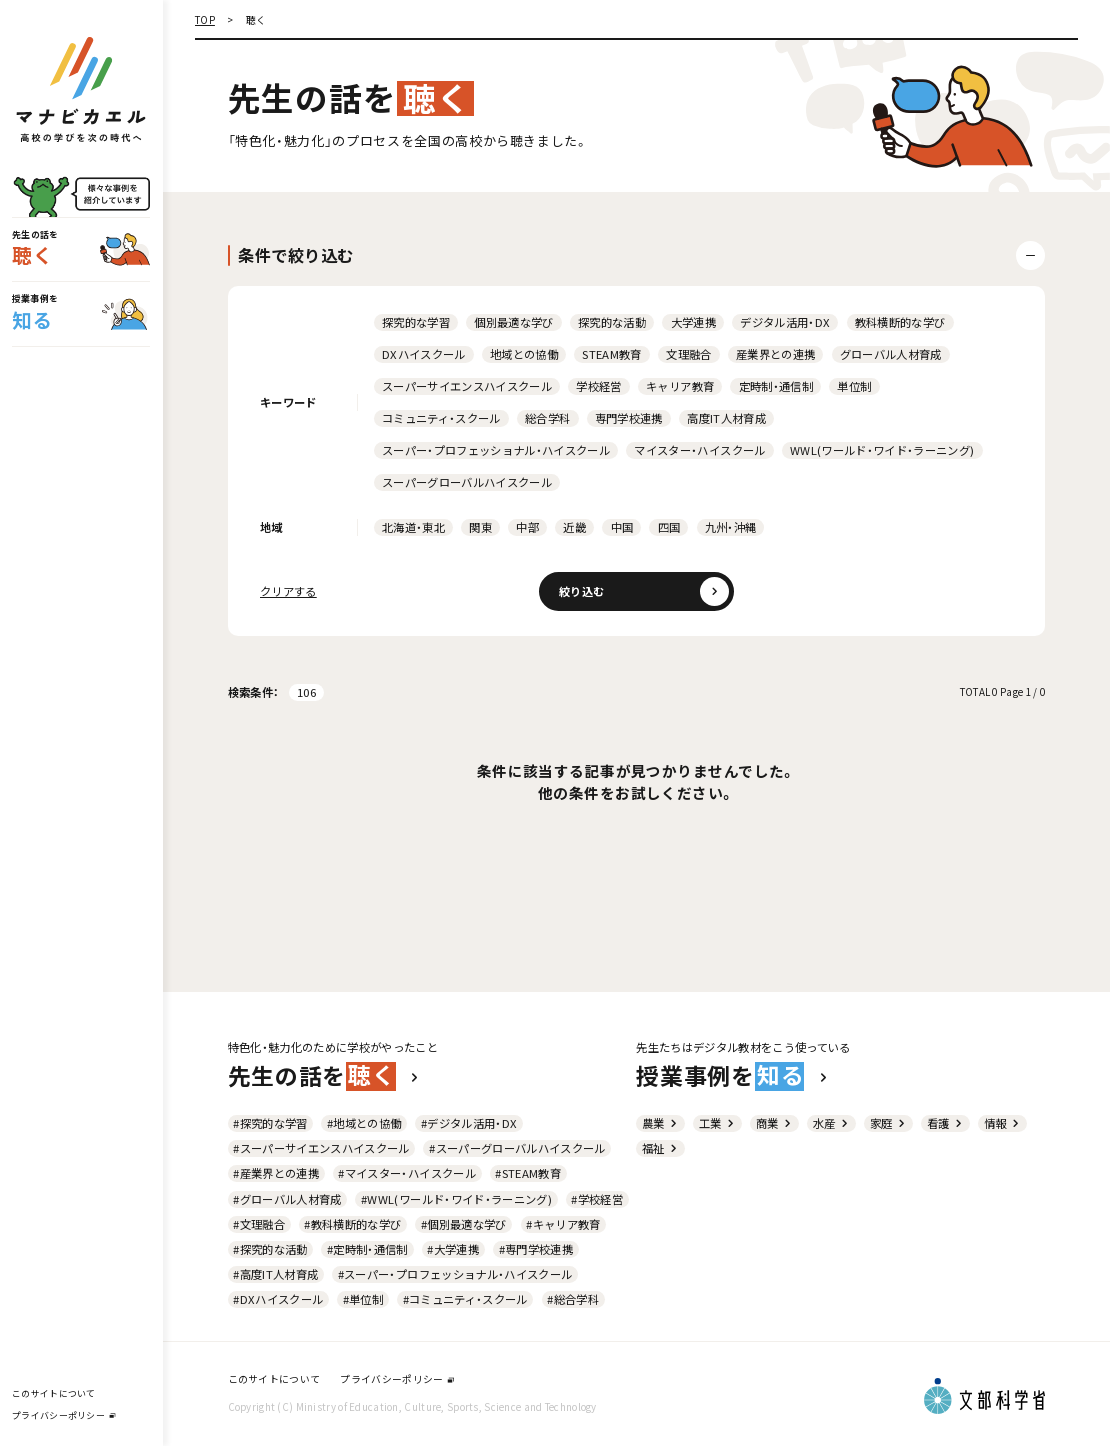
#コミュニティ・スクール (465, 1299)
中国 (622, 527)
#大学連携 (453, 1249)
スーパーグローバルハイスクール (467, 482)
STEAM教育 (611, 354)
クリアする (288, 591)
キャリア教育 (680, 386)
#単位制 (363, 1299)
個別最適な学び (513, 322)
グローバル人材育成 (891, 354)
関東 (480, 527)
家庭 (888, 1123)
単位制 (854, 386)
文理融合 (688, 354)
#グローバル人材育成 (287, 1199)
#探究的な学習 (270, 1123)
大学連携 (693, 322)
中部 (527, 527)
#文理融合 (259, 1224)
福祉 (660, 1148)
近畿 (574, 527)
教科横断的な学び (900, 322)
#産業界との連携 (276, 1173)
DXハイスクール (424, 354)
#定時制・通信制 (367, 1249)
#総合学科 (573, 1299)
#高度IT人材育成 (275, 1274)
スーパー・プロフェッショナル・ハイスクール (496, 450)
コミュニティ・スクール (441, 418)
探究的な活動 (612, 322)
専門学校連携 (629, 418)
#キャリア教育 (563, 1224)
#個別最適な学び (464, 1224)
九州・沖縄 (731, 527)
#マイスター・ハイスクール (406, 1173)
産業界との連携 (775, 354)
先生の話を (324, 1076)
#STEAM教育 (528, 1173)
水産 (831, 1123)
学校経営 (598, 386)
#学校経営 (597, 1199)
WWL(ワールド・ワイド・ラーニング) (882, 450)
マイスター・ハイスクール (699, 450)
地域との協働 (524, 354)
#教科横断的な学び (352, 1224)
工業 (717, 1123)
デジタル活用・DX (785, 322)
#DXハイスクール (278, 1299)
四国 (669, 527)
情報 (1002, 1123)
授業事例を (732, 1076)
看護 (945, 1123)
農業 (660, 1123)
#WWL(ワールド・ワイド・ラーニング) (456, 1199)
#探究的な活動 (270, 1249)
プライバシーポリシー (63, 1415)
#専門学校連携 (536, 1249)
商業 (774, 1123)
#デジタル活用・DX (469, 1123)
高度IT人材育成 (726, 418)
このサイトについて (53, 1393)
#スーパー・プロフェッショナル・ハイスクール (455, 1274)
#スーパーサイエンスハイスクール (321, 1148)
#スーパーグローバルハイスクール (517, 1148)
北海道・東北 (413, 527)
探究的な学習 (416, 322)
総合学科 (547, 418)
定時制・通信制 (776, 386)
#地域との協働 (364, 1123)
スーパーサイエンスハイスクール (467, 386)
